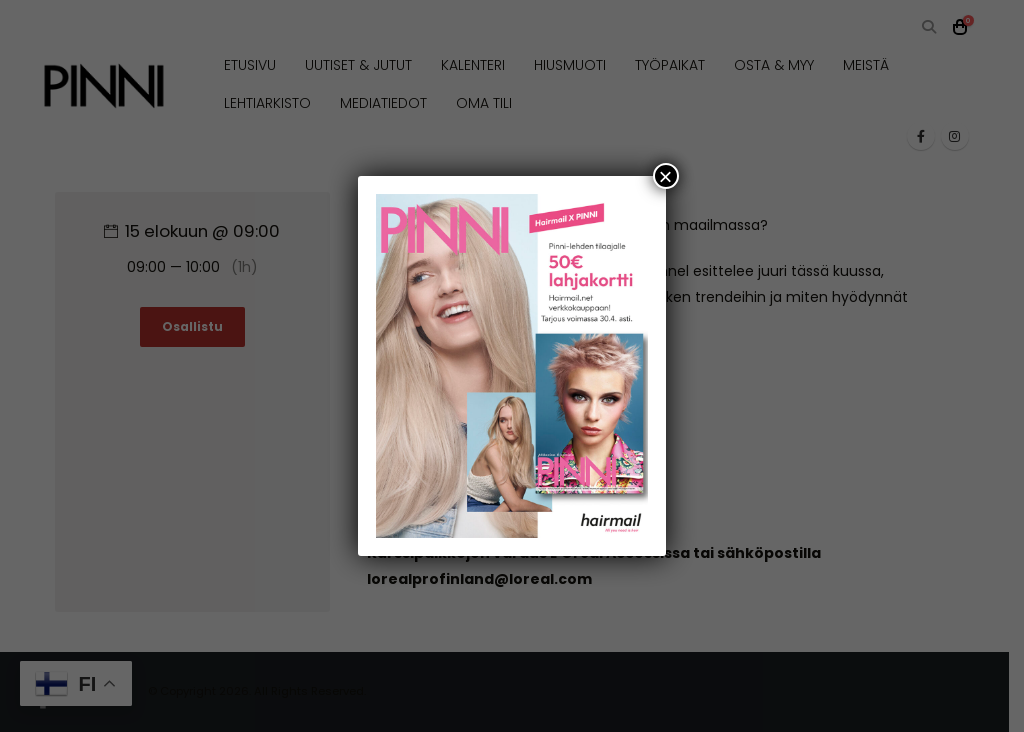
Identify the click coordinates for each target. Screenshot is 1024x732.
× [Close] (666, 176)
